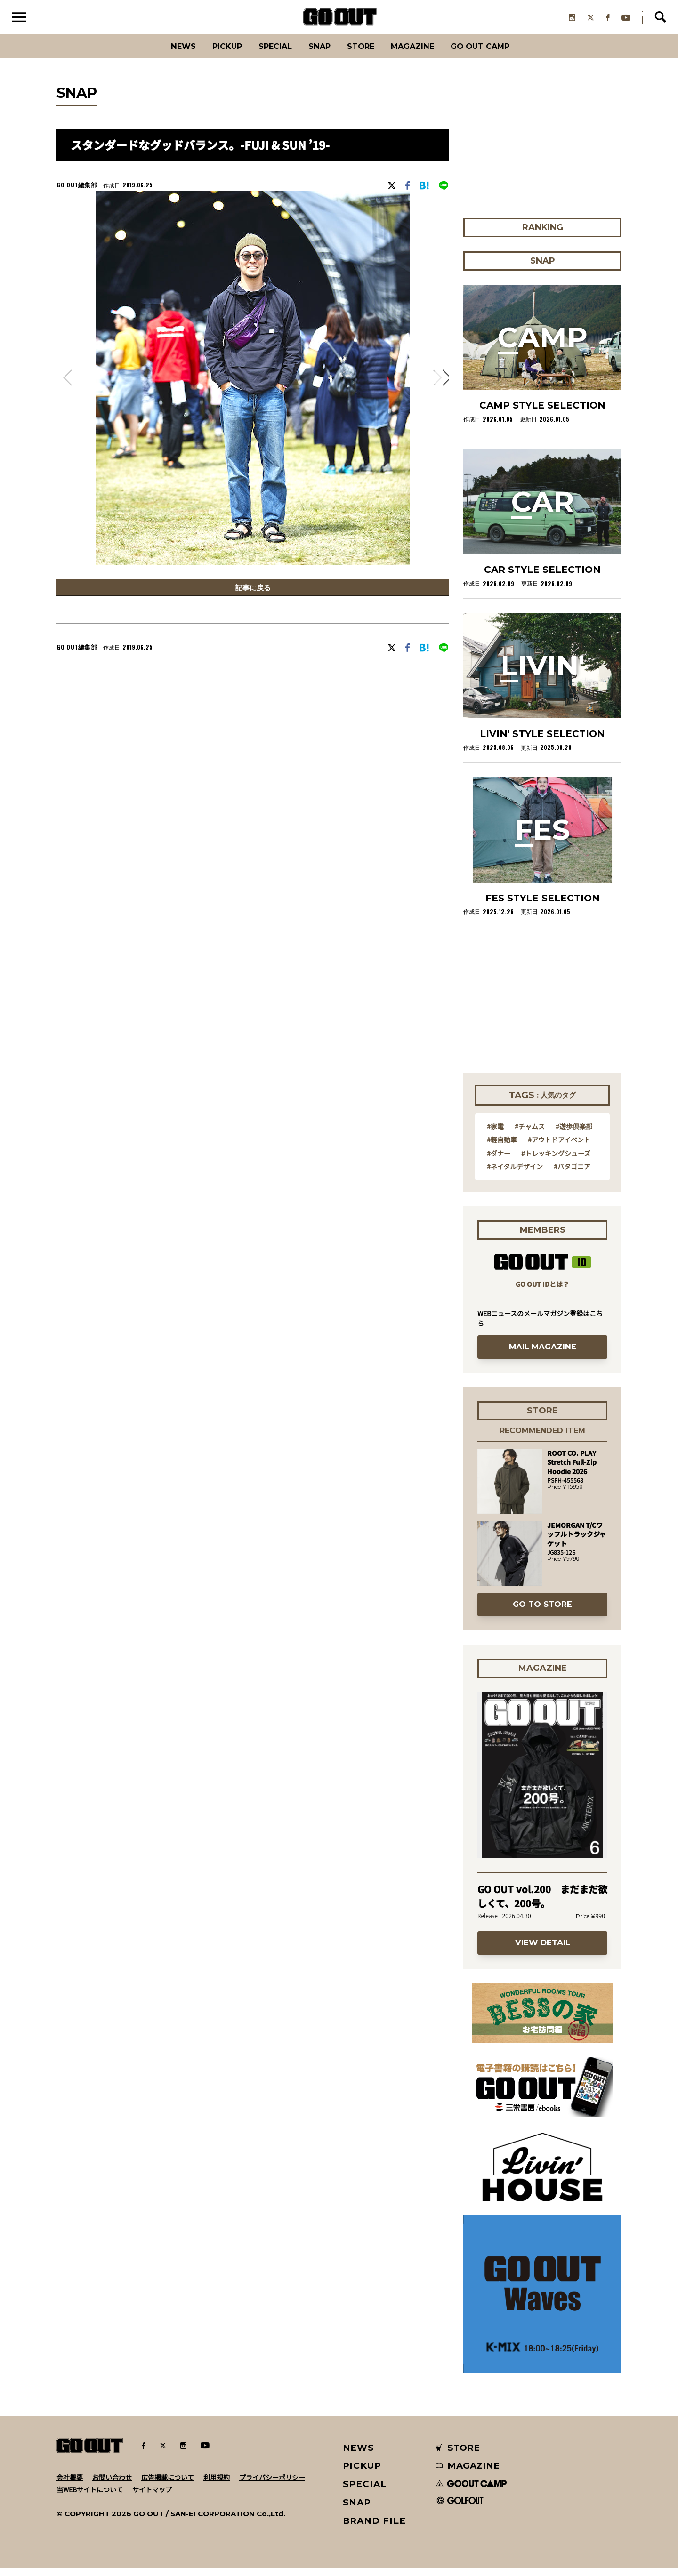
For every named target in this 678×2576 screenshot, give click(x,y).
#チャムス (530, 1134)
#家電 (495, 1134)
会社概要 (69, 2485)
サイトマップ (152, 2497)
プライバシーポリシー (272, 2485)
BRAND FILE (374, 2528)
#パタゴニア (572, 1174)
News (162, 53)
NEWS (359, 2455)
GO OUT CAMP (499, 53)
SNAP (317, 53)
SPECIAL (267, 53)
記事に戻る (253, 596)
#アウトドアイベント (559, 1147)
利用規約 (216, 2485)
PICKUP (212, 53)
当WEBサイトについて (89, 2497)
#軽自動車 (502, 1147)
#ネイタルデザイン (515, 1174)
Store (363, 53)
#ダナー (498, 1161)
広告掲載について (167, 2485)
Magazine (422, 53)
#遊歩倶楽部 (574, 1134)
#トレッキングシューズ (555, 1161)
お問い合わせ (112, 2485)
